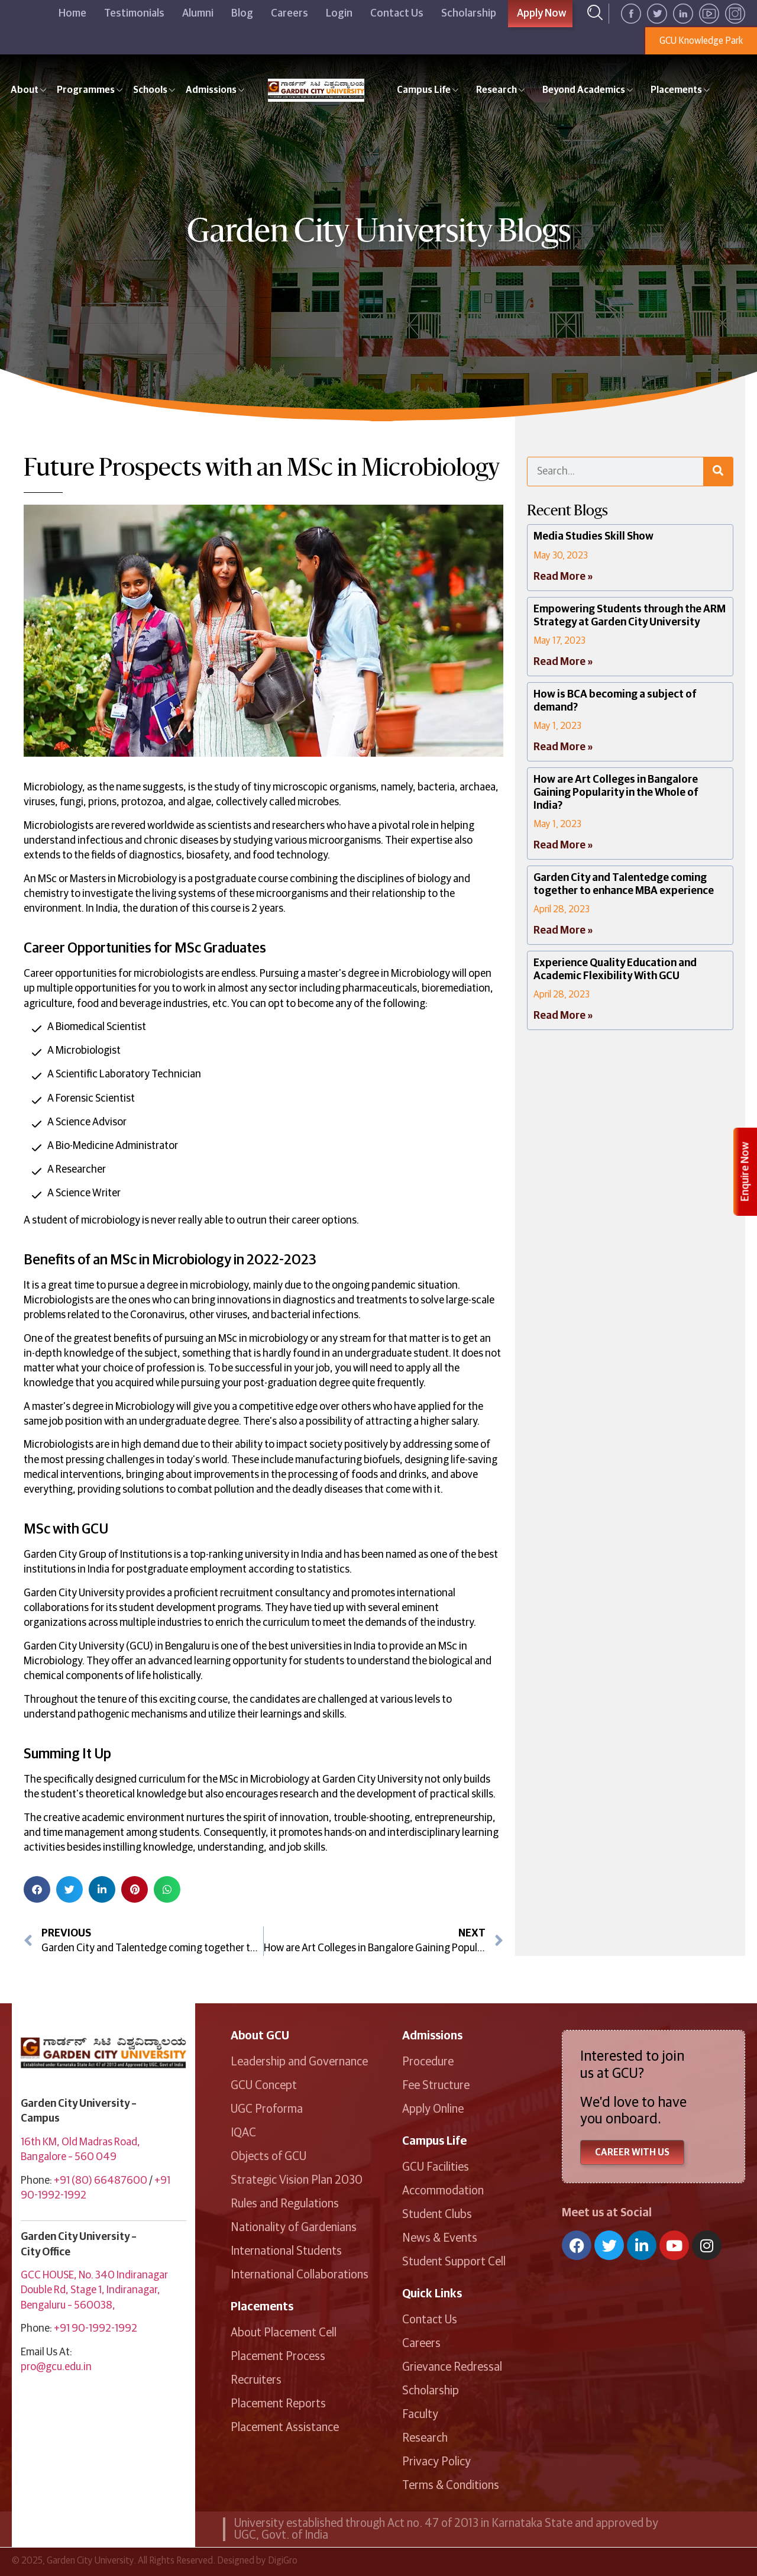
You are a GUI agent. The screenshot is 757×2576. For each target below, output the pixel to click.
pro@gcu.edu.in (56, 2367)
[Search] (718, 471)
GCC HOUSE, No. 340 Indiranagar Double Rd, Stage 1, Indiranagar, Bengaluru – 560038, (94, 2290)
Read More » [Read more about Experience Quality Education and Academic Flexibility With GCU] (563, 1016)
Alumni (197, 13)
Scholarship (468, 13)
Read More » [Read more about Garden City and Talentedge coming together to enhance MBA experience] (563, 930)
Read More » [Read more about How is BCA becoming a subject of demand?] (563, 747)
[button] (37, 1889)
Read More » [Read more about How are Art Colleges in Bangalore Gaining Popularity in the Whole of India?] (563, 845)
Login (339, 13)
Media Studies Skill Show (593, 536)
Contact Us (396, 13)
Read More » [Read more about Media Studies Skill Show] (563, 577)
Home (72, 13)
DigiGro (282, 2560)
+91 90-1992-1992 (95, 2328)
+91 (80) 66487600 (100, 2180)
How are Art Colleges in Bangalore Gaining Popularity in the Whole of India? (615, 792)
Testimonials (134, 13)
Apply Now (542, 13)
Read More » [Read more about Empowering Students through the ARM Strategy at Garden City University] (563, 662)
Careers (289, 13)
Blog (242, 13)
